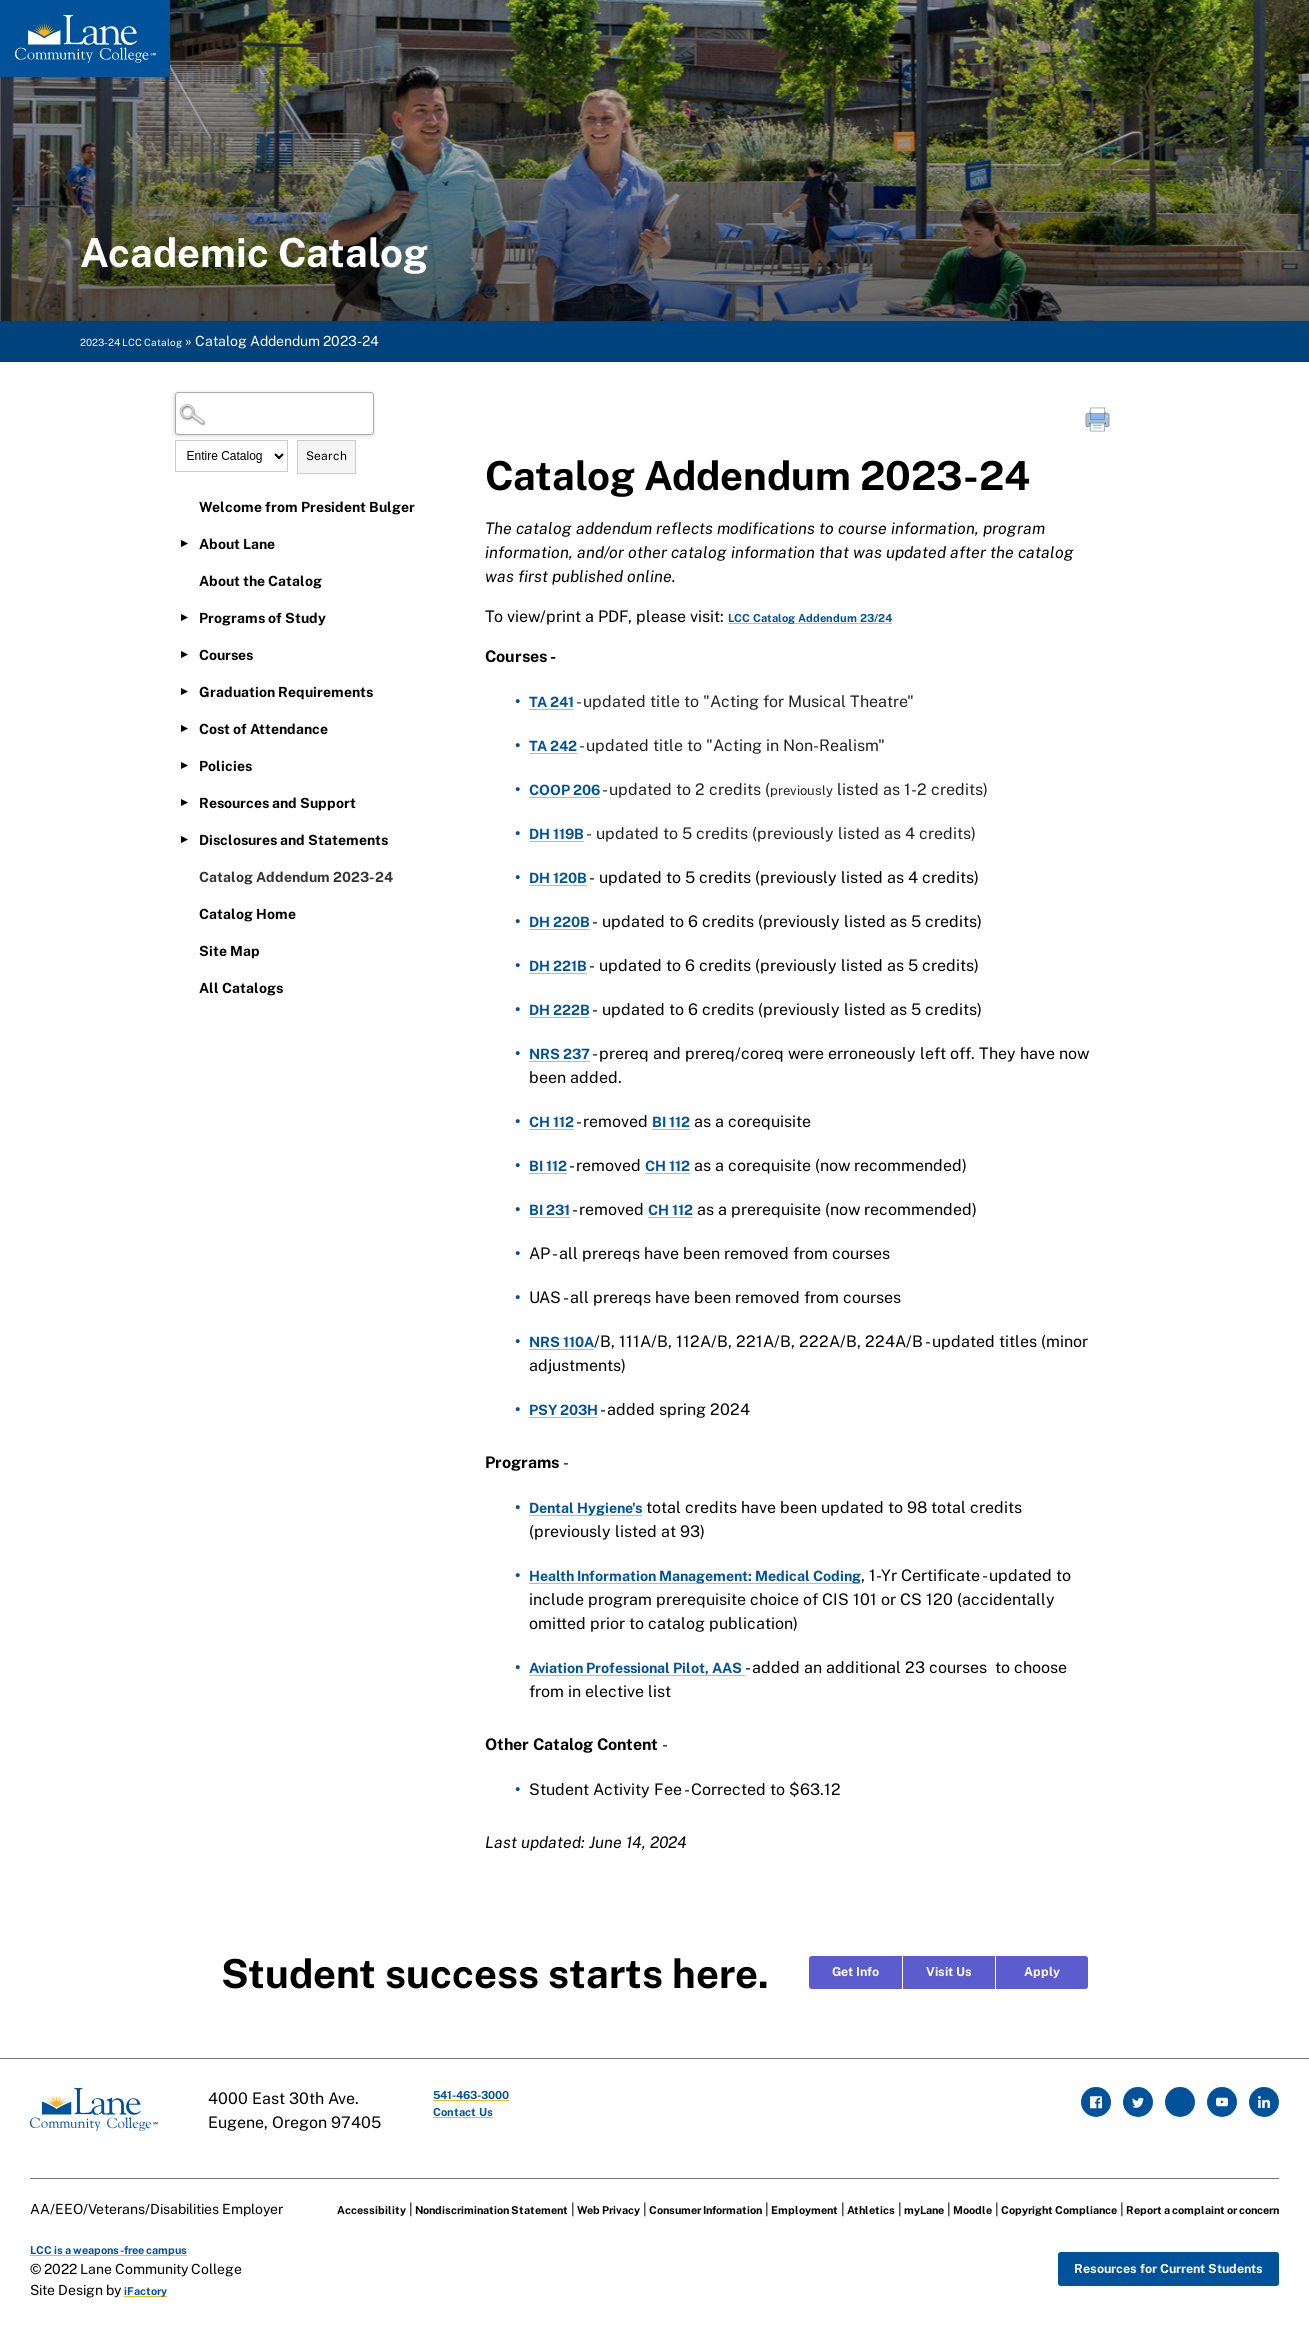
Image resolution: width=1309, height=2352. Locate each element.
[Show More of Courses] (185, 654)
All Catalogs (241, 988)
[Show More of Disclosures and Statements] (185, 839)
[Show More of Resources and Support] (185, 802)
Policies (225, 766)
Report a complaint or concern (549, 2225)
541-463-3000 (502, 2098)
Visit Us (949, 1972)
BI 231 (553, 1209)
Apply (1042, 1972)
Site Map (229, 951)
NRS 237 (564, 1053)
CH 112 (554, 1121)
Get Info (855, 1972)
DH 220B (563, 921)
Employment (886, 2194)
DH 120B (562, 877)
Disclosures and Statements (293, 840)
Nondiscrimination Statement (483, 2194)
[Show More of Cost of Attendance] (185, 728)
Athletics (969, 2194)
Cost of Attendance (263, 729)
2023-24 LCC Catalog (151, 341)
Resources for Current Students (1140, 2291)
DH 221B (562, 965)
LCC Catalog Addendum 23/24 (845, 616)
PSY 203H (568, 1409)
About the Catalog (260, 581)
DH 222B (563, 1009)
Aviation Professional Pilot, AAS (651, 1667)
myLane (1035, 2194)
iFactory (152, 2310)
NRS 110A (566, 1341)
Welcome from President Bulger (307, 507)
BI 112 (680, 1121)
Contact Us (487, 2122)
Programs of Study (262, 618)
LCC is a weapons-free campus (133, 2268)
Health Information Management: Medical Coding (715, 1575)
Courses (226, 655)
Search (326, 456)
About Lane (237, 544)
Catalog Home (247, 914)
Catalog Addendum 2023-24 (296, 877)
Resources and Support (277, 803)
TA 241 (555, 701)
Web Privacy (633, 2194)
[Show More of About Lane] (185, 543)
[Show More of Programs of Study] (185, 617)
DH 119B (561, 833)
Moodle (1096, 2194)
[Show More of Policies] (185, 765)
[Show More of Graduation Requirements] (185, 691)
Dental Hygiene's (592, 1507)
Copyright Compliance (362, 2225)
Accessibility (330, 2194)
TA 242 (557, 745)
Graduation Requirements (286, 692)
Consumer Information (759, 2194)
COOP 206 (569, 789)
